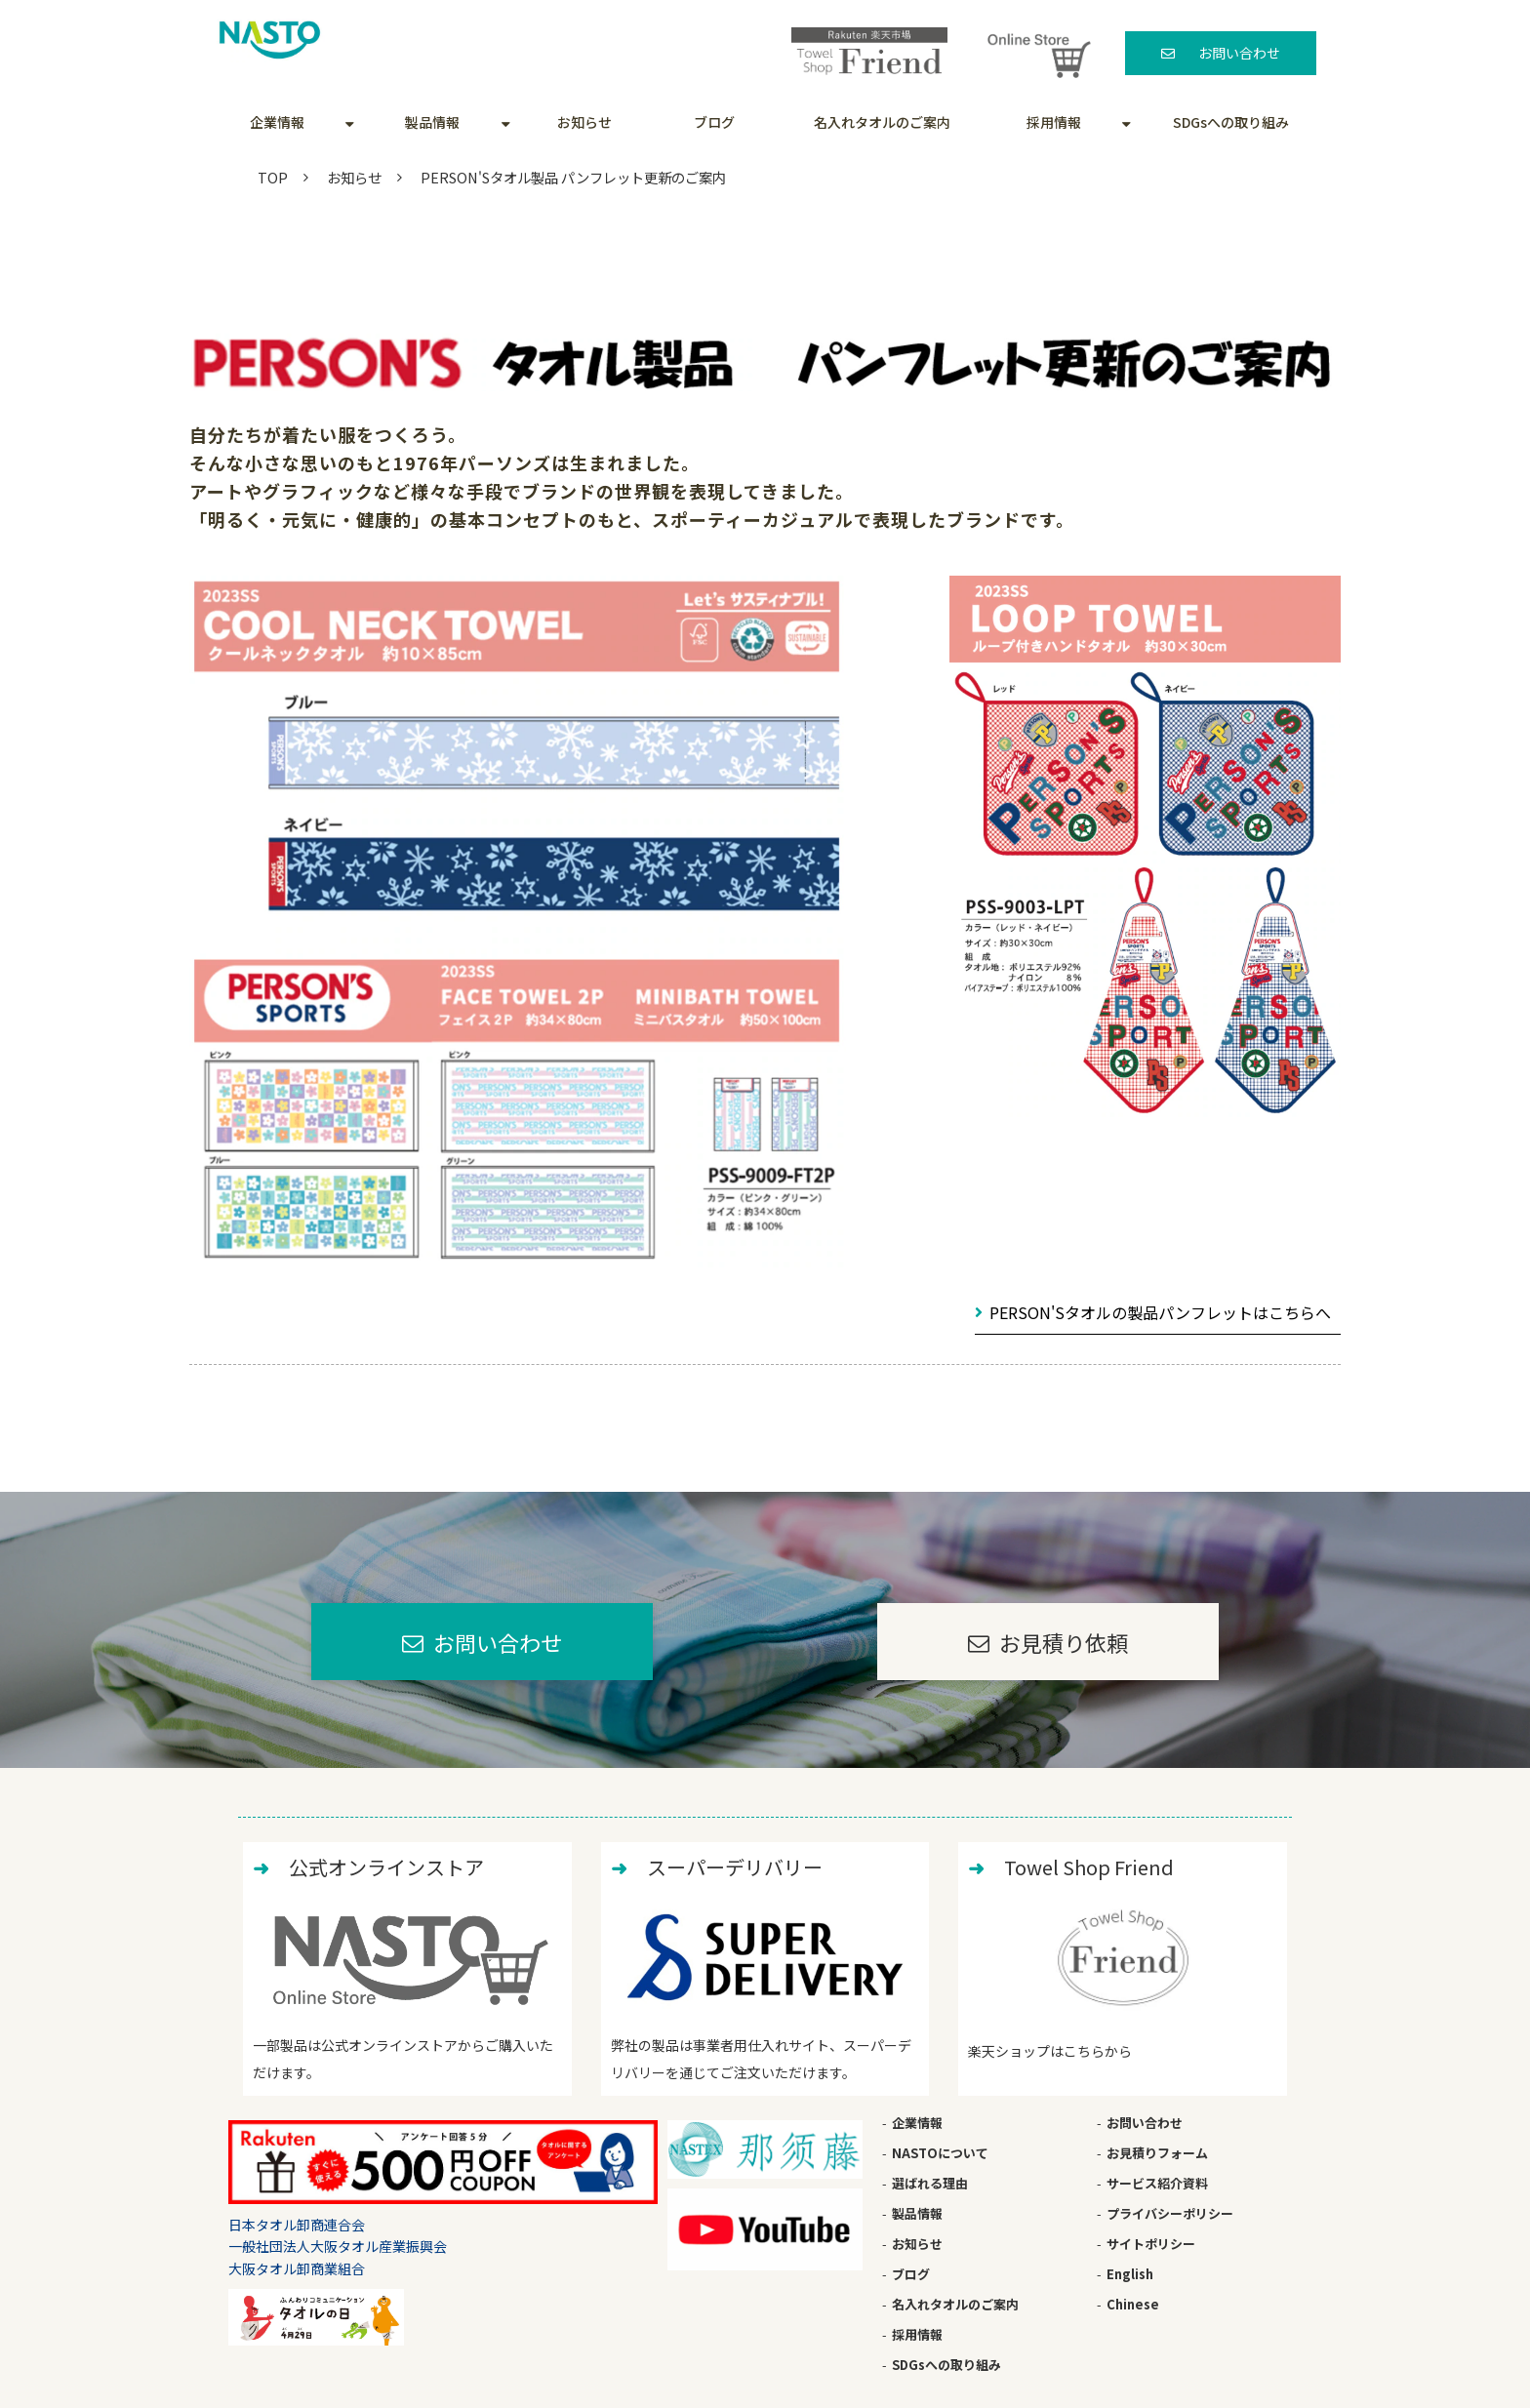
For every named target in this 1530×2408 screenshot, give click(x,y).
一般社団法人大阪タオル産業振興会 (337, 2246)
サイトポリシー (1151, 2243)
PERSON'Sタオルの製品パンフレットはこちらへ (1160, 1312)
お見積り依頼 (1063, 1642)
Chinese (1133, 2304)
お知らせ (584, 122)
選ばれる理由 (930, 2183)
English (1130, 2274)
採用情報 (1054, 122)
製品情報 (432, 122)
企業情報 (277, 122)
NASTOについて (940, 2153)
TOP (273, 177)
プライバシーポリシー (1170, 2213)
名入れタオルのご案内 (882, 122)
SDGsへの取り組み (1231, 122)
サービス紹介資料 (1157, 2183)
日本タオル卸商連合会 (296, 2224)
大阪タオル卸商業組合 (296, 2268)
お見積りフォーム (1157, 2153)
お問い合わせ (1239, 52)
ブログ (714, 122)
